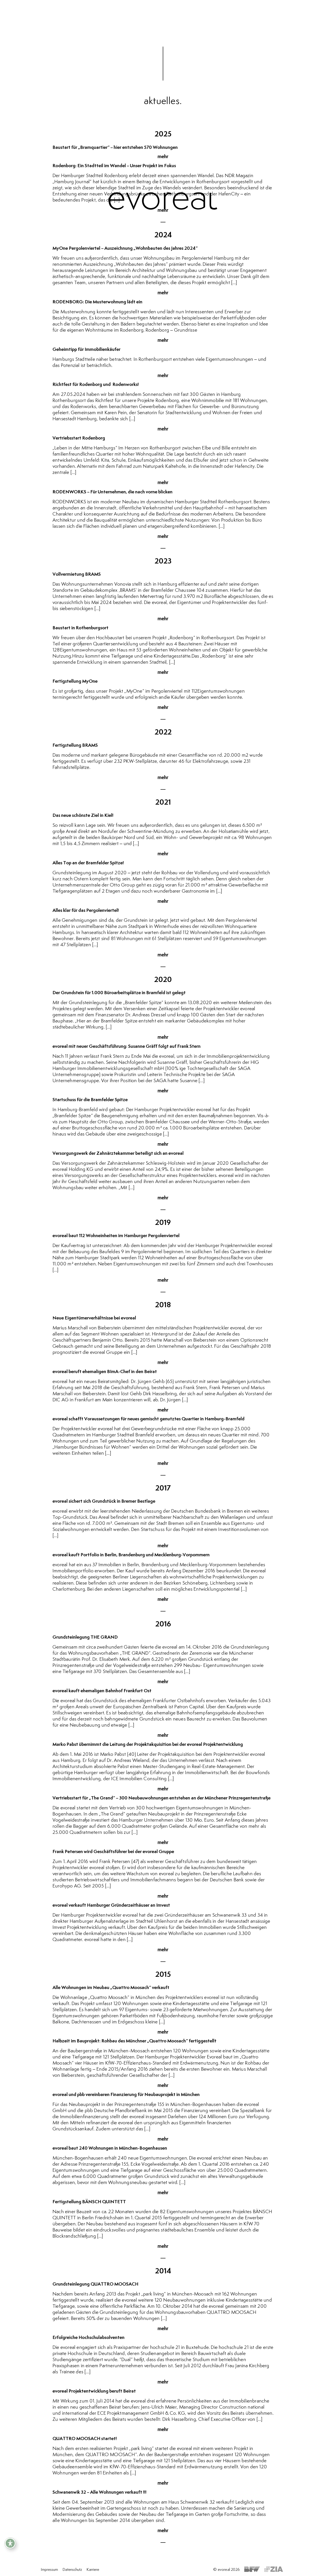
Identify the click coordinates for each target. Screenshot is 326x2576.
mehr (163, 340)
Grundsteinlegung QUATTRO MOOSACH (95, 2284)
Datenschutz (72, 2570)
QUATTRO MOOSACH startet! (85, 2438)
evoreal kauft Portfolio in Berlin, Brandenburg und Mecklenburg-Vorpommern (131, 1555)
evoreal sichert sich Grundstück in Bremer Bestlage (104, 1501)
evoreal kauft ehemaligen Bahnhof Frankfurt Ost (102, 1691)
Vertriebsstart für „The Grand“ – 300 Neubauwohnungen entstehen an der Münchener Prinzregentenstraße (162, 1798)
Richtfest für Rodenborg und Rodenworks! (96, 384)
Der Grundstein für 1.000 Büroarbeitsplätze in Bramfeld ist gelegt (119, 993)
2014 (163, 2271)
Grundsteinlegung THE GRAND (85, 1637)
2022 (163, 732)
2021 (163, 802)
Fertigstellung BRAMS (75, 745)
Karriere (92, 2570)
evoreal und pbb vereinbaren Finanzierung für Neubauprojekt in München (126, 2094)
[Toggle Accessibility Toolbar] (10, 2543)
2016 (163, 1624)
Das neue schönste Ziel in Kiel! (83, 815)
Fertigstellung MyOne (75, 681)
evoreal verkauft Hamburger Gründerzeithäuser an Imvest (111, 1905)
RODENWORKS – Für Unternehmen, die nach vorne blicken (113, 492)
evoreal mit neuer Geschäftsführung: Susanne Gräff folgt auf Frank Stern (127, 1046)
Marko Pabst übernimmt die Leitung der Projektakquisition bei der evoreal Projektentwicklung (148, 1744)
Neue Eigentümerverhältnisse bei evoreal (94, 1318)
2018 (163, 1305)
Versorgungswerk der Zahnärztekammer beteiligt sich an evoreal (118, 1153)
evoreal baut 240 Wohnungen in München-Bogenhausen (110, 2148)
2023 (163, 561)
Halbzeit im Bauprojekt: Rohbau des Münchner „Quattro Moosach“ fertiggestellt (134, 2041)
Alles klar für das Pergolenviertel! (86, 910)
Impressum (49, 2570)
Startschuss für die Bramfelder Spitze (90, 1100)
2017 (163, 1488)
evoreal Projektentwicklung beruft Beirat (94, 2391)
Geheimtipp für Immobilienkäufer (86, 349)
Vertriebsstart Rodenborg (79, 438)
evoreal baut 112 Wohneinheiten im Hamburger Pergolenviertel (116, 1235)
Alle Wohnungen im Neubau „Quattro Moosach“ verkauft (111, 1987)
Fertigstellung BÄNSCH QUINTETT (89, 2202)
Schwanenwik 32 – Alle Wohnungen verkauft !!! (99, 2492)
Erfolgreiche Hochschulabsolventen (89, 2337)
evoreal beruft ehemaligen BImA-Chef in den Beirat (105, 1371)
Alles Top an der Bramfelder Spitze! (88, 863)
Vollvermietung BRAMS (77, 574)
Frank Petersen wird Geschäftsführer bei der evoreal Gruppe (113, 1851)
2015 (163, 1974)
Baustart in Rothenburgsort (80, 628)
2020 (163, 980)
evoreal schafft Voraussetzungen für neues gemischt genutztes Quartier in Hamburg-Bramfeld (148, 1419)
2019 (163, 1222)
